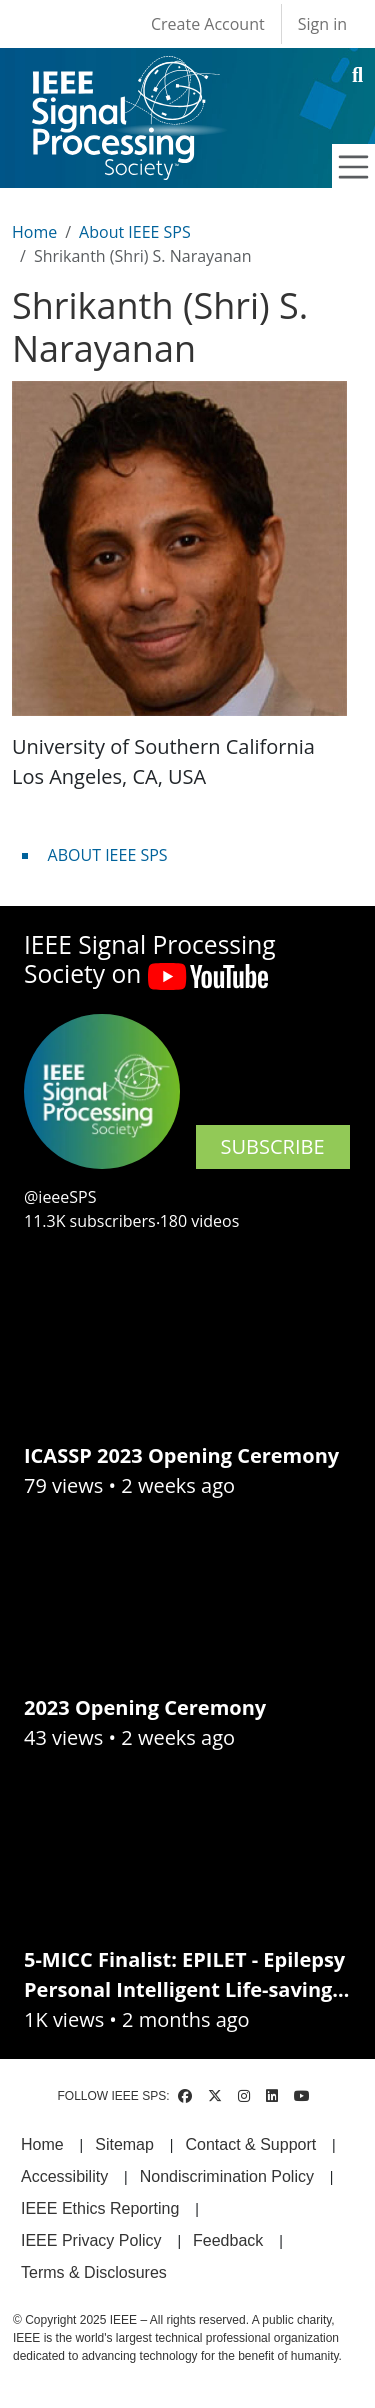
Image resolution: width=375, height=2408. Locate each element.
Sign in (322, 24)
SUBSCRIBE (273, 1146)
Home (34, 232)
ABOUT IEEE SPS (108, 855)
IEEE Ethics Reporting (100, 2208)
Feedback (228, 2240)
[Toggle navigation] (354, 167)
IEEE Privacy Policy (91, 2240)
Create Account (208, 24)
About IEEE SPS (135, 232)
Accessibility (64, 2176)
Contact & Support (250, 2144)
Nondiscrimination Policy (227, 2176)
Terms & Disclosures (94, 2272)
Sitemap (124, 2144)
